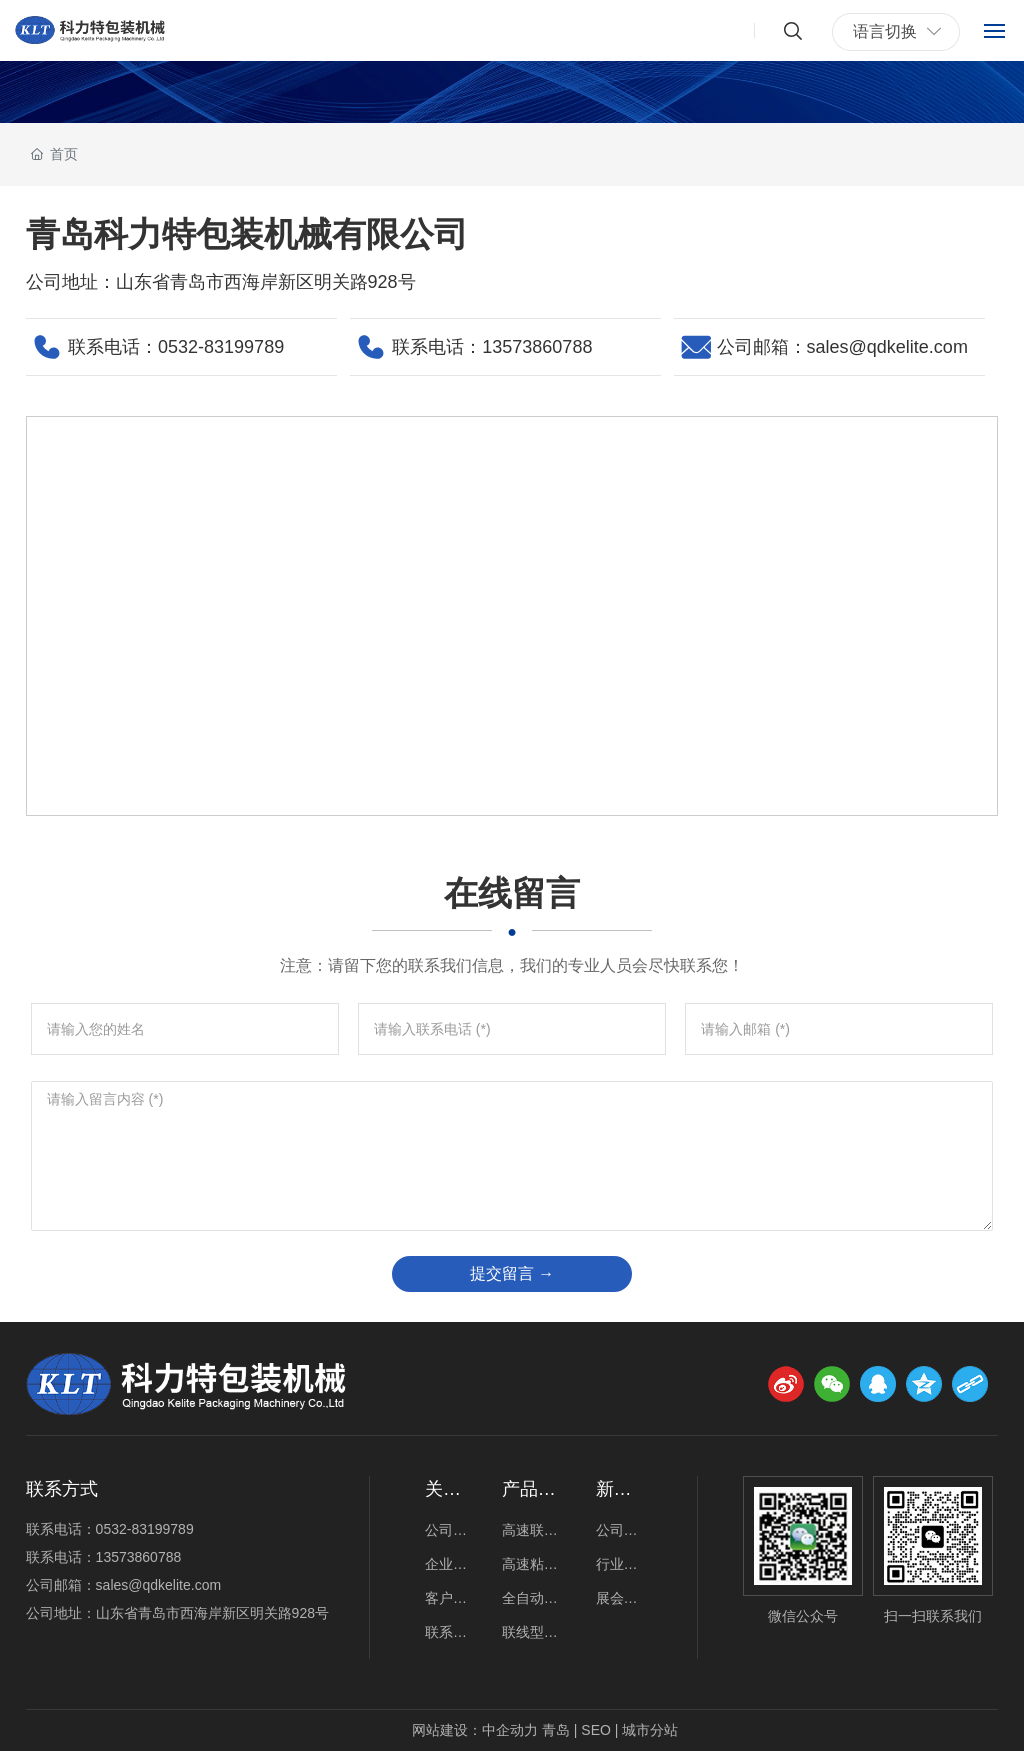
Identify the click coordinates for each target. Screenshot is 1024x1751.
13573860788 (537, 347)
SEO (596, 1730)
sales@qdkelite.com (887, 347)
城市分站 (650, 1730)
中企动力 (510, 1730)
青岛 (556, 1730)
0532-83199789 (221, 347)
